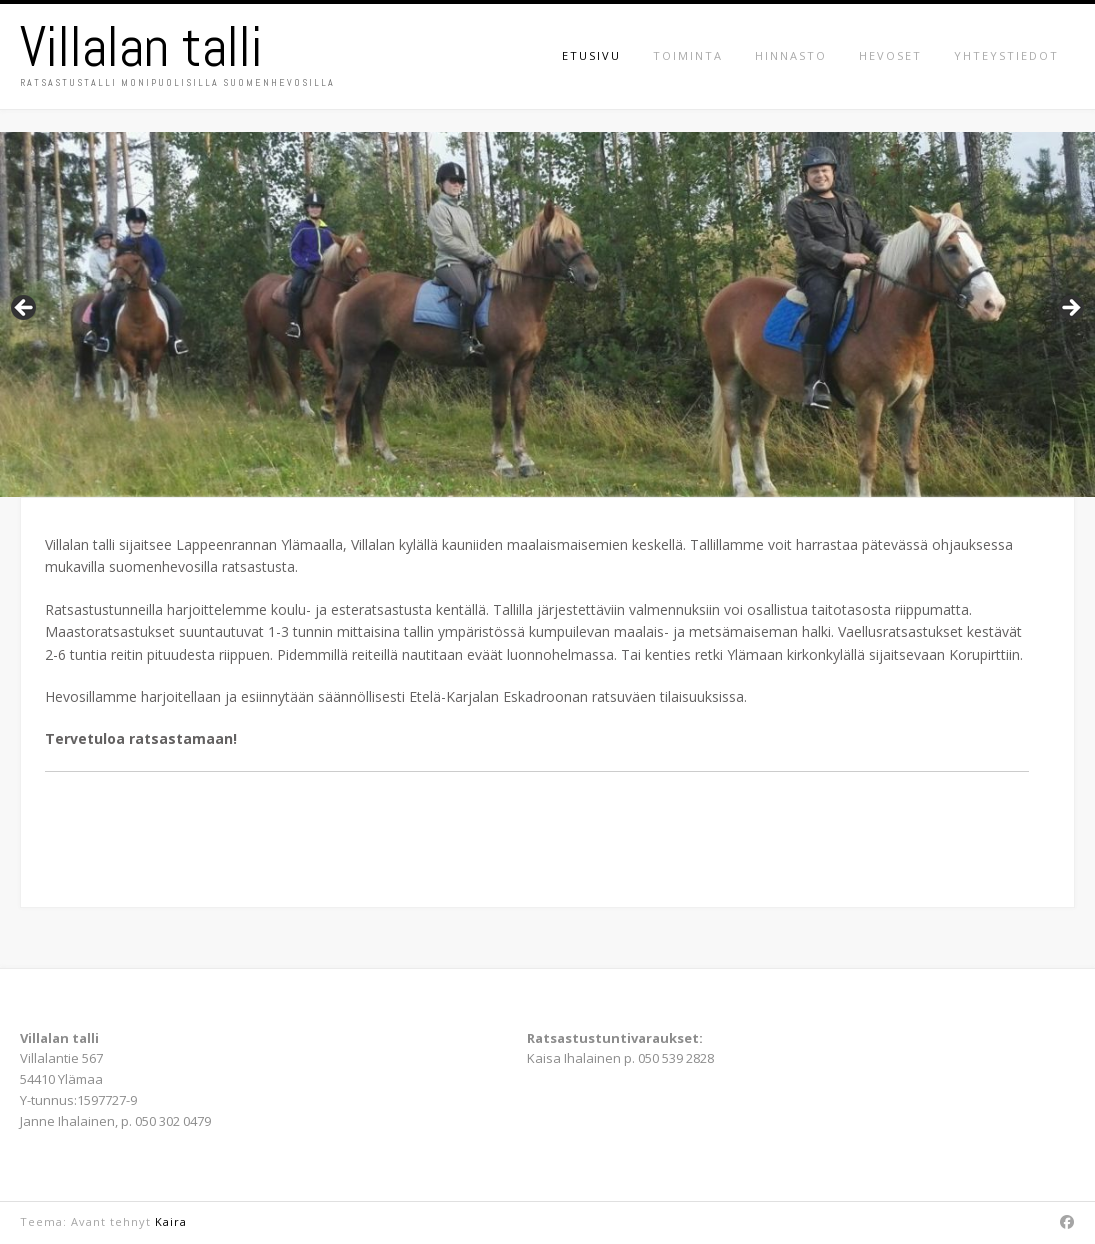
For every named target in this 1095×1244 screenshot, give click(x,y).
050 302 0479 (173, 1121)
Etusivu (591, 55)
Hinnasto (791, 55)
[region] (547, 314)
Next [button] (1070, 309)
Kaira (171, 1221)
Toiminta (688, 55)
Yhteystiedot (1006, 55)
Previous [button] (25, 309)
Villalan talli (141, 47)
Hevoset (890, 55)
